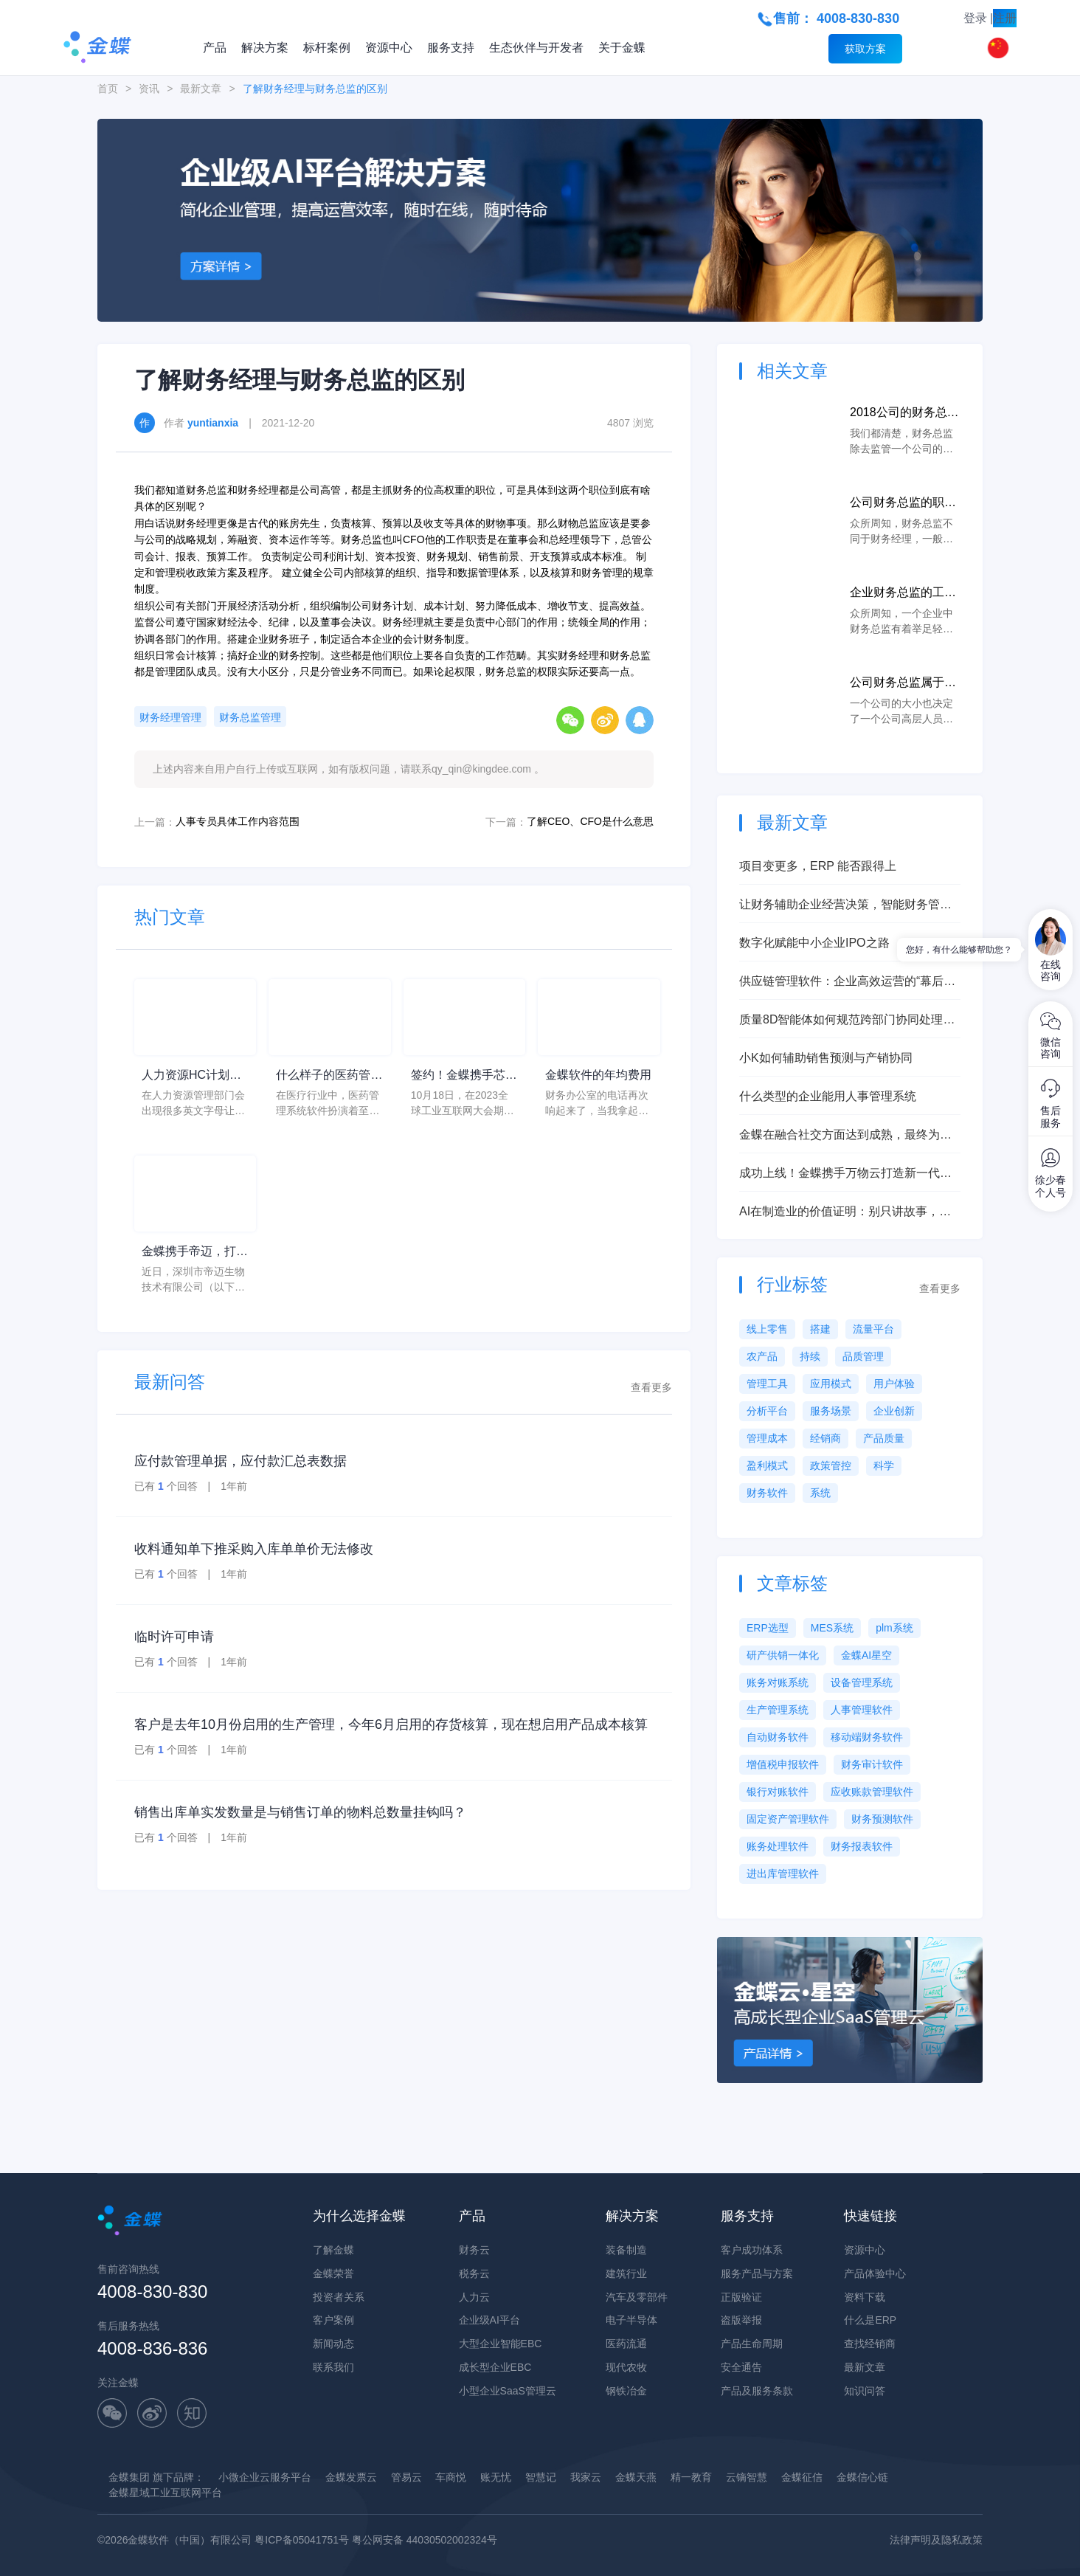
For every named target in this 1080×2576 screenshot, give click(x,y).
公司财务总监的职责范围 (903, 503)
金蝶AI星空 (866, 1655)
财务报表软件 (862, 1846)
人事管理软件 (862, 1710)
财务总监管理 (250, 717)
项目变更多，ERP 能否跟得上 (817, 866)
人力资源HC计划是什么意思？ (191, 1076)
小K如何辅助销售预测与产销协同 (826, 1058)
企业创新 (894, 1411)
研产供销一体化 (783, 1655)
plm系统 (894, 1628)
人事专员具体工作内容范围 (238, 821)
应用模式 (830, 1383)
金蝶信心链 (862, 2477)
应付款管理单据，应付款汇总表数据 (240, 1461)
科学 (883, 1465)
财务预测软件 (882, 1819)
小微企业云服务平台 (264, 2477)
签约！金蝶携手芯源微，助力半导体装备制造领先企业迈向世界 (464, 1076)
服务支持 (450, 47)
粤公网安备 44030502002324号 (424, 2540)
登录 (975, 18)
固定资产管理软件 (788, 1819)
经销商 (825, 1438)
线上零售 (767, 1329)
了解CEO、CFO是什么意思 (590, 821)
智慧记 (540, 2477)
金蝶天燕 (636, 2477)
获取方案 (865, 49)
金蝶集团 (129, 2477)
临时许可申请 (174, 1636)
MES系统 (832, 1628)
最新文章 (200, 88)
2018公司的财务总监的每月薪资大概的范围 (904, 413)
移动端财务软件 (867, 1737)
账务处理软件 (778, 1846)
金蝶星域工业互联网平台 (165, 2493)
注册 (1005, 18)
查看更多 (651, 1387)
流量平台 (873, 1329)
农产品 (762, 1356)
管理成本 (767, 1438)
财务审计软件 (872, 1764)
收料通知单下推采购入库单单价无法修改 (253, 1548)
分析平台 (767, 1411)
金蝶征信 (802, 2477)
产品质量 (883, 1438)
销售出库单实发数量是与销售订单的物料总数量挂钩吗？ (300, 1812)
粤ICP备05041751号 (302, 2540)
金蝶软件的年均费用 (598, 1074)
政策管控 (830, 1465)
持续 (810, 1356)
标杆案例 (326, 47)
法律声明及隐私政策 (936, 2540)
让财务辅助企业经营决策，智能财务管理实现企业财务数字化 (845, 906)
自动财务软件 (778, 1737)
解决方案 (264, 47)
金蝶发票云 (351, 2477)
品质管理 (863, 1356)
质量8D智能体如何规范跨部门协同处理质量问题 (847, 1021)
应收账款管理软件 (872, 1792)
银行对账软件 (778, 1792)
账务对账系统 (778, 1682)
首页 (107, 88)
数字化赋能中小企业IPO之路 (814, 942)
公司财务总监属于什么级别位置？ (903, 683)
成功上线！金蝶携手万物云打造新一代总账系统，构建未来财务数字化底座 (845, 1174)
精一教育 (691, 2477)
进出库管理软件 (783, 1873)
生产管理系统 (778, 1710)
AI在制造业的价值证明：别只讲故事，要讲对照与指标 (845, 1212)
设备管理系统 (862, 1682)
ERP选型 (768, 1628)
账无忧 (495, 2477)
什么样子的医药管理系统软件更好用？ (329, 1076)
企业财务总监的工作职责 (903, 593)
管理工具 (767, 1383)
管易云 (406, 2477)
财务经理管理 (170, 717)
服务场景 (830, 1411)
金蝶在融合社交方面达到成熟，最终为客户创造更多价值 (845, 1136)
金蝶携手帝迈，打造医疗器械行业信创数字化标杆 (195, 1252)
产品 (214, 47)
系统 (820, 1493)
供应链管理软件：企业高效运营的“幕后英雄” (847, 982)
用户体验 (894, 1383)
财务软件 (767, 1493)
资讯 (149, 88)
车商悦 (450, 2477)
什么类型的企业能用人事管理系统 (827, 1096)
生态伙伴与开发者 (536, 47)
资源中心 (388, 47)
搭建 (820, 1329)
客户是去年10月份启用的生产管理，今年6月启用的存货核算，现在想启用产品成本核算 (391, 1724)
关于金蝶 (621, 47)
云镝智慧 (746, 2477)
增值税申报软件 (783, 1764)
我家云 (585, 2477)
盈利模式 (767, 1465)
